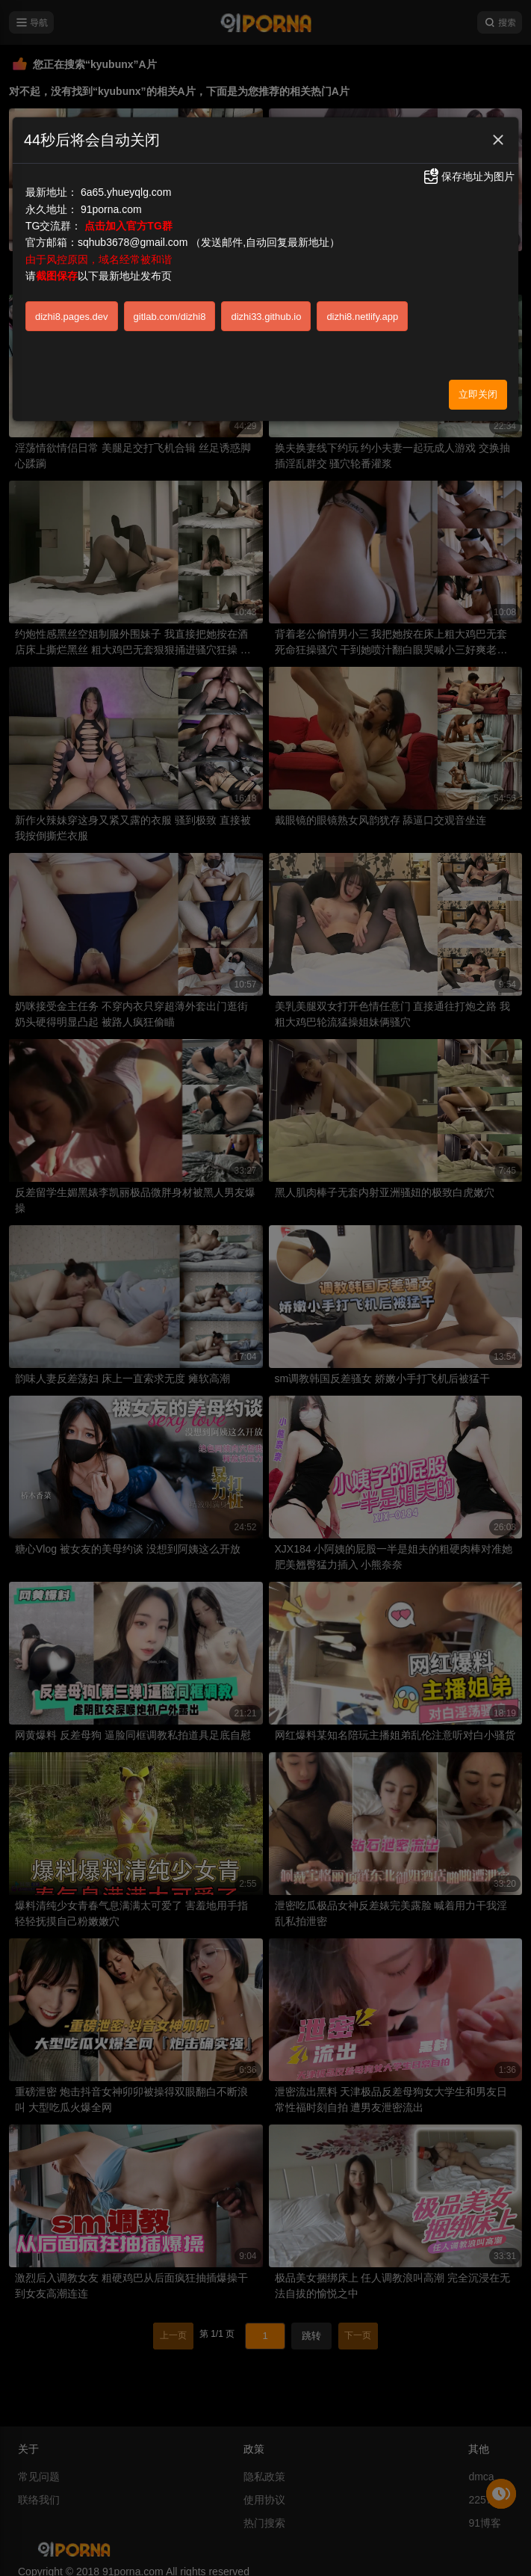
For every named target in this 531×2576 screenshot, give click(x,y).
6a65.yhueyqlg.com (126, 192)
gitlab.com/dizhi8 (170, 316)
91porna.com (111, 209)
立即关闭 (478, 394)
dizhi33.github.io (266, 316)
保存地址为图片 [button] (468, 176)
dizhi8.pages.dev (71, 316)
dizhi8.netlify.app (362, 316)
